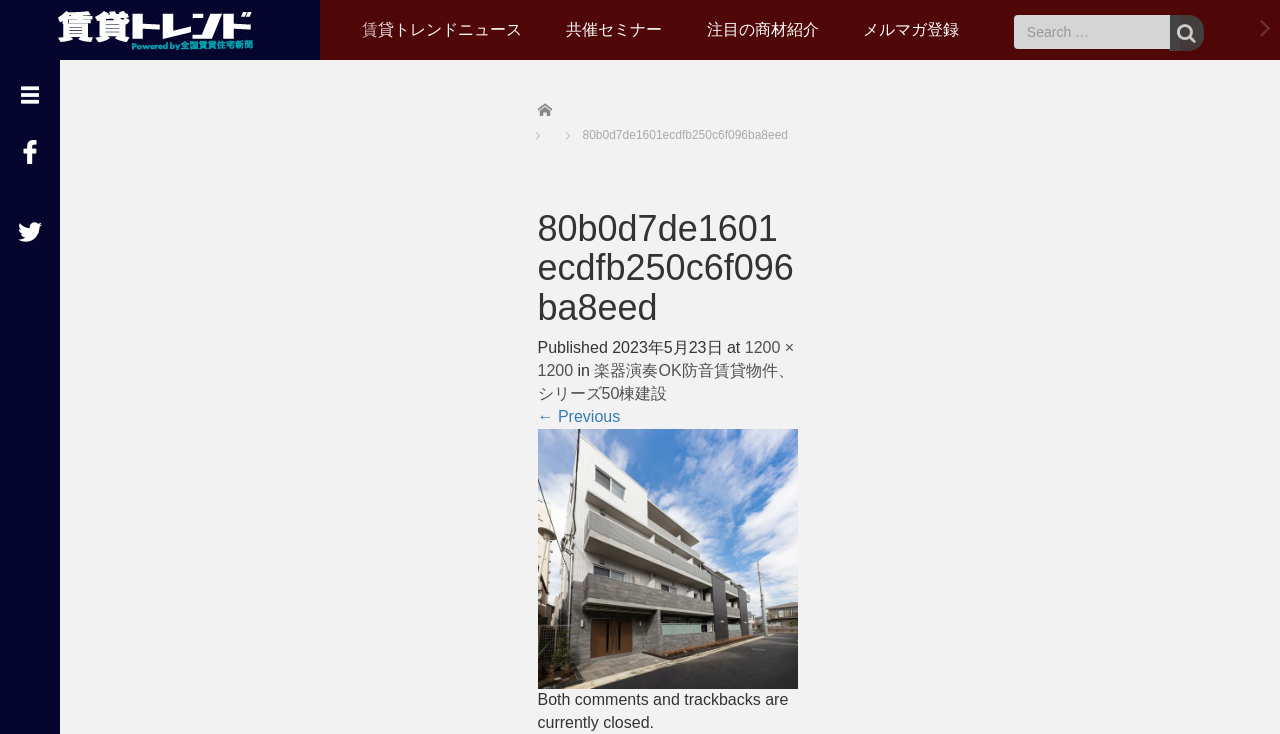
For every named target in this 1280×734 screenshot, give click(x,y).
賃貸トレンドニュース (442, 29)
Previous (579, 416)
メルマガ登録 (911, 29)
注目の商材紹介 (763, 29)
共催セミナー (614, 29)
